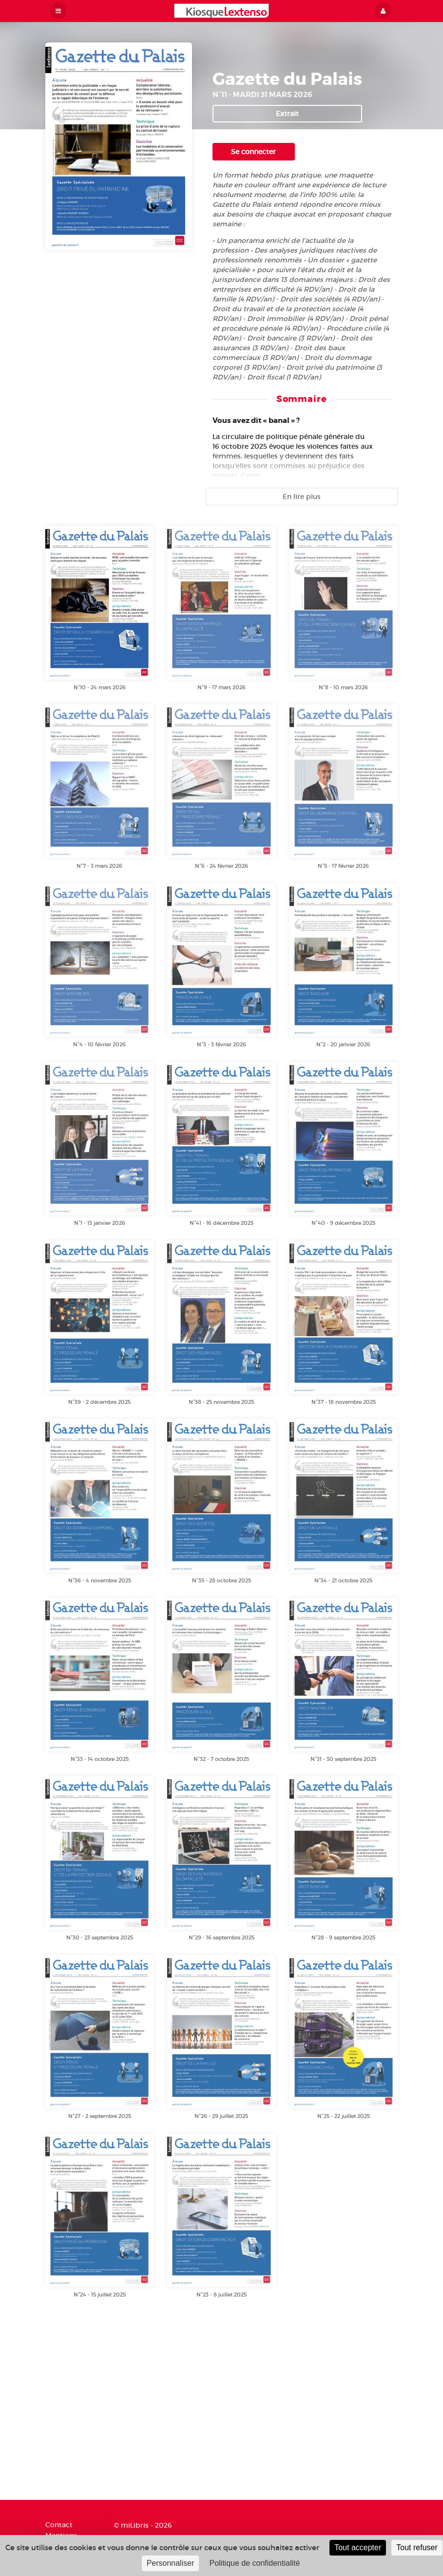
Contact (59, 2525)
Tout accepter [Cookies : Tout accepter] (357, 2547)
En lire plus (302, 496)
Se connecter (253, 151)
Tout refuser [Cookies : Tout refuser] (416, 2547)
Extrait (287, 113)
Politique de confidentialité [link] (254, 2563)
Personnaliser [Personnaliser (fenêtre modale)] (170, 2563)
